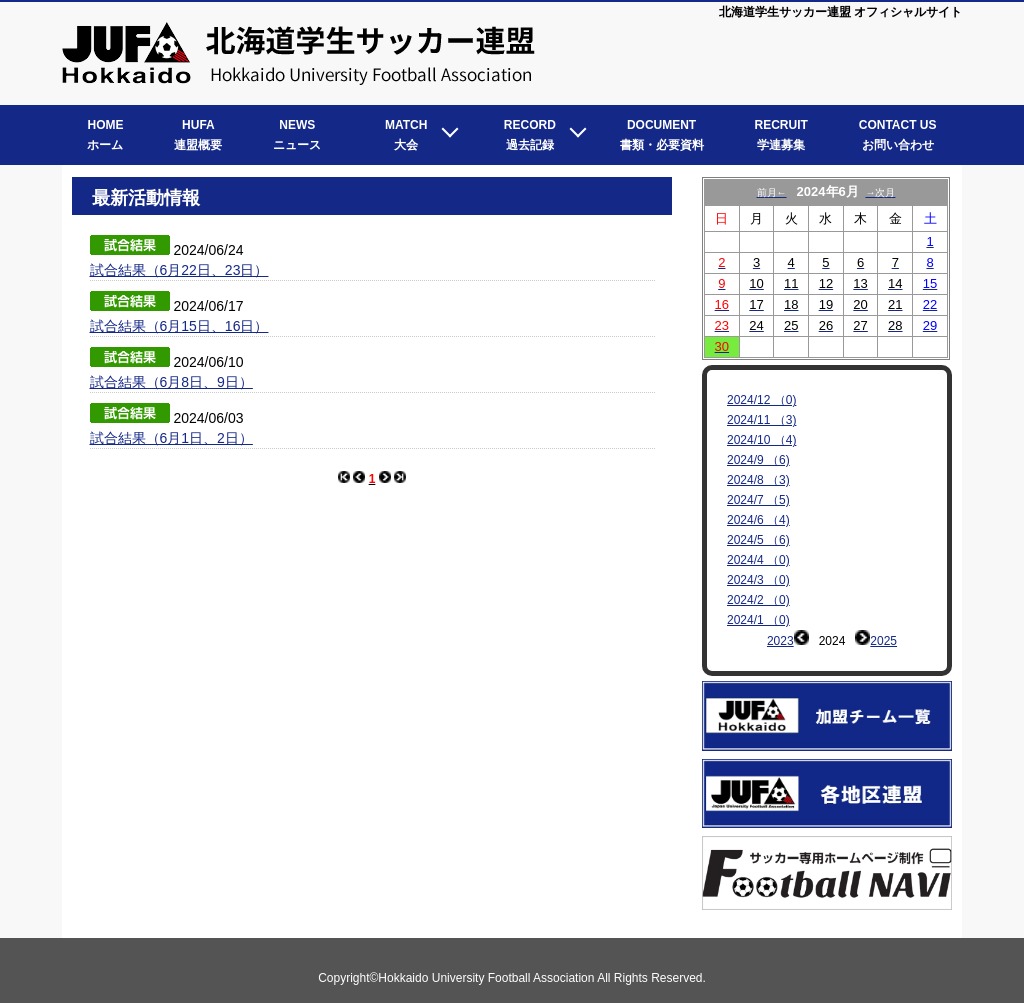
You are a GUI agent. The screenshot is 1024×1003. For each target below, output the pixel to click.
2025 (883, 641)
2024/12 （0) (761, 400)
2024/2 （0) (758, 600)
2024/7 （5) (758, 500)
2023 (780, 641)
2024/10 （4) (761, 440)
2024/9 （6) (758, 460)
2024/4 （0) (758, 560)
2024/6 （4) (758, 520)
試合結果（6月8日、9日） (171, 382)
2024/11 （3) (761, 420)
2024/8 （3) (758, 480)
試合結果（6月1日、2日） (171, 438)
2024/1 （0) (758, 620)
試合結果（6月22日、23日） (179, 270)
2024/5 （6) (758, 540)
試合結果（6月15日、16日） (179, 326)
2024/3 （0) (758, 580)
